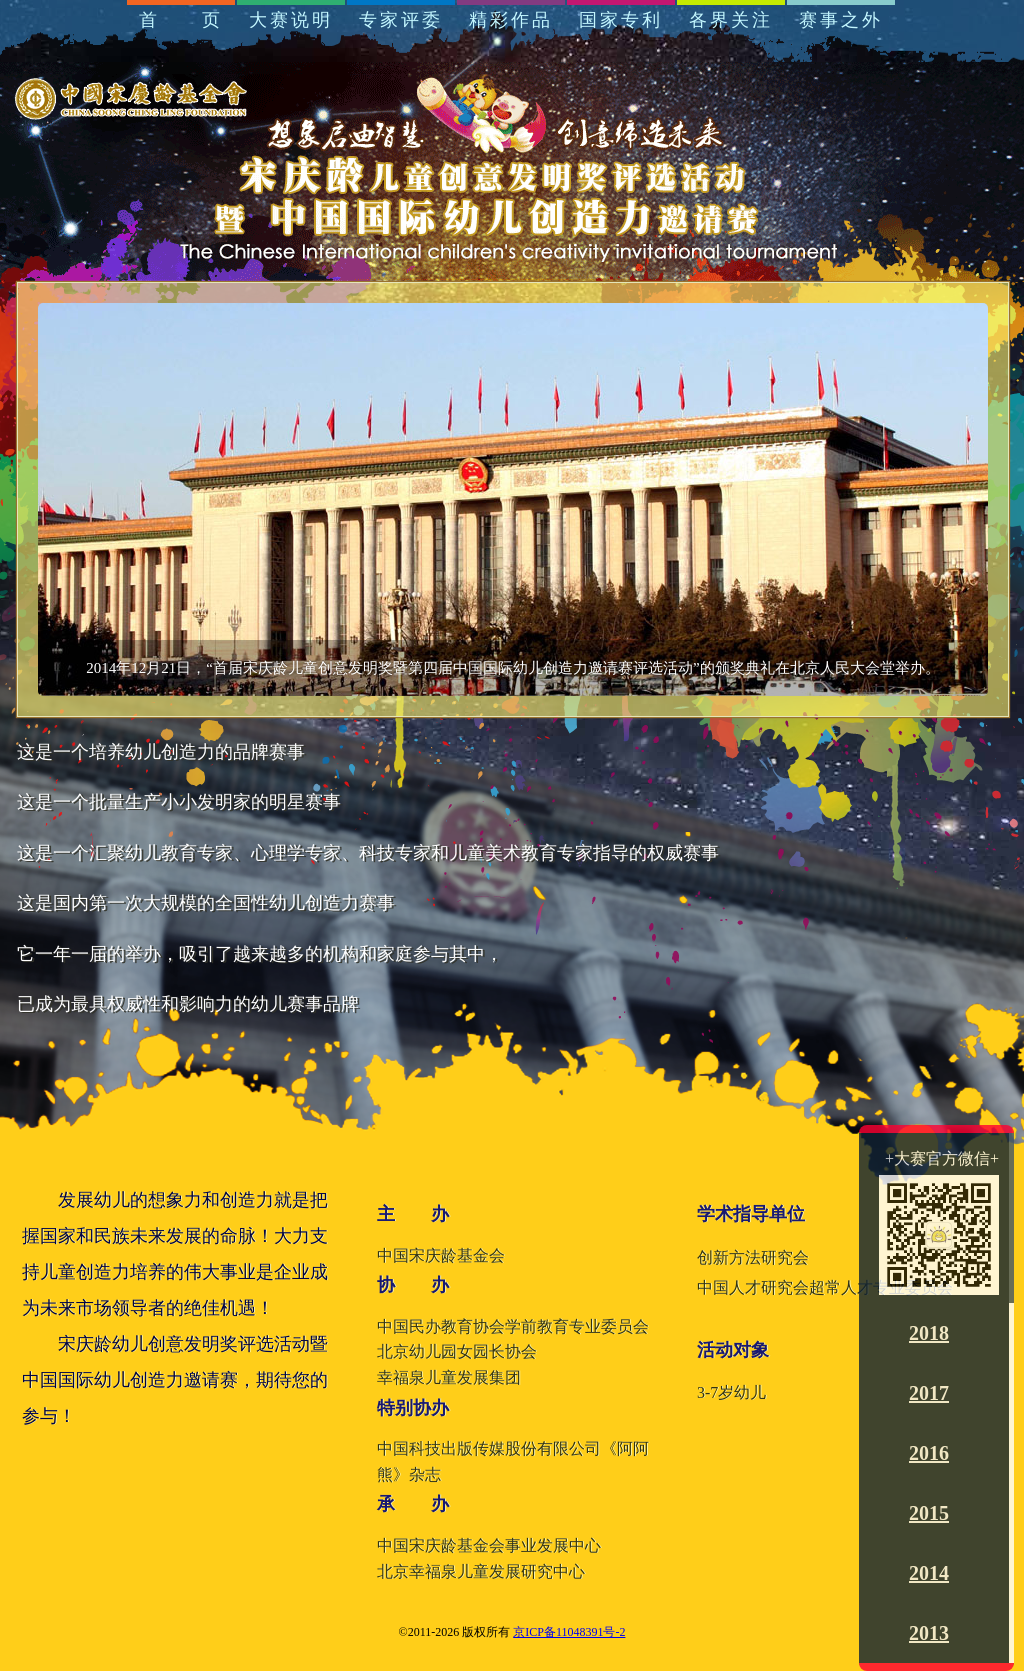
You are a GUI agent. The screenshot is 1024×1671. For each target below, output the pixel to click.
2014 (929, 1573)
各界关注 (731, 20)
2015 (929, 1513)
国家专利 (621, 20)
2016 (929, 1453)
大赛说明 (291, 20)
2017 (929, 1393)
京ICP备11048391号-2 (569, 1632)
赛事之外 (841, 20)
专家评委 (401, 20)
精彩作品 (511, 20)
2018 (929, 1333)
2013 (929, 1633)
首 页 (181, 20)
